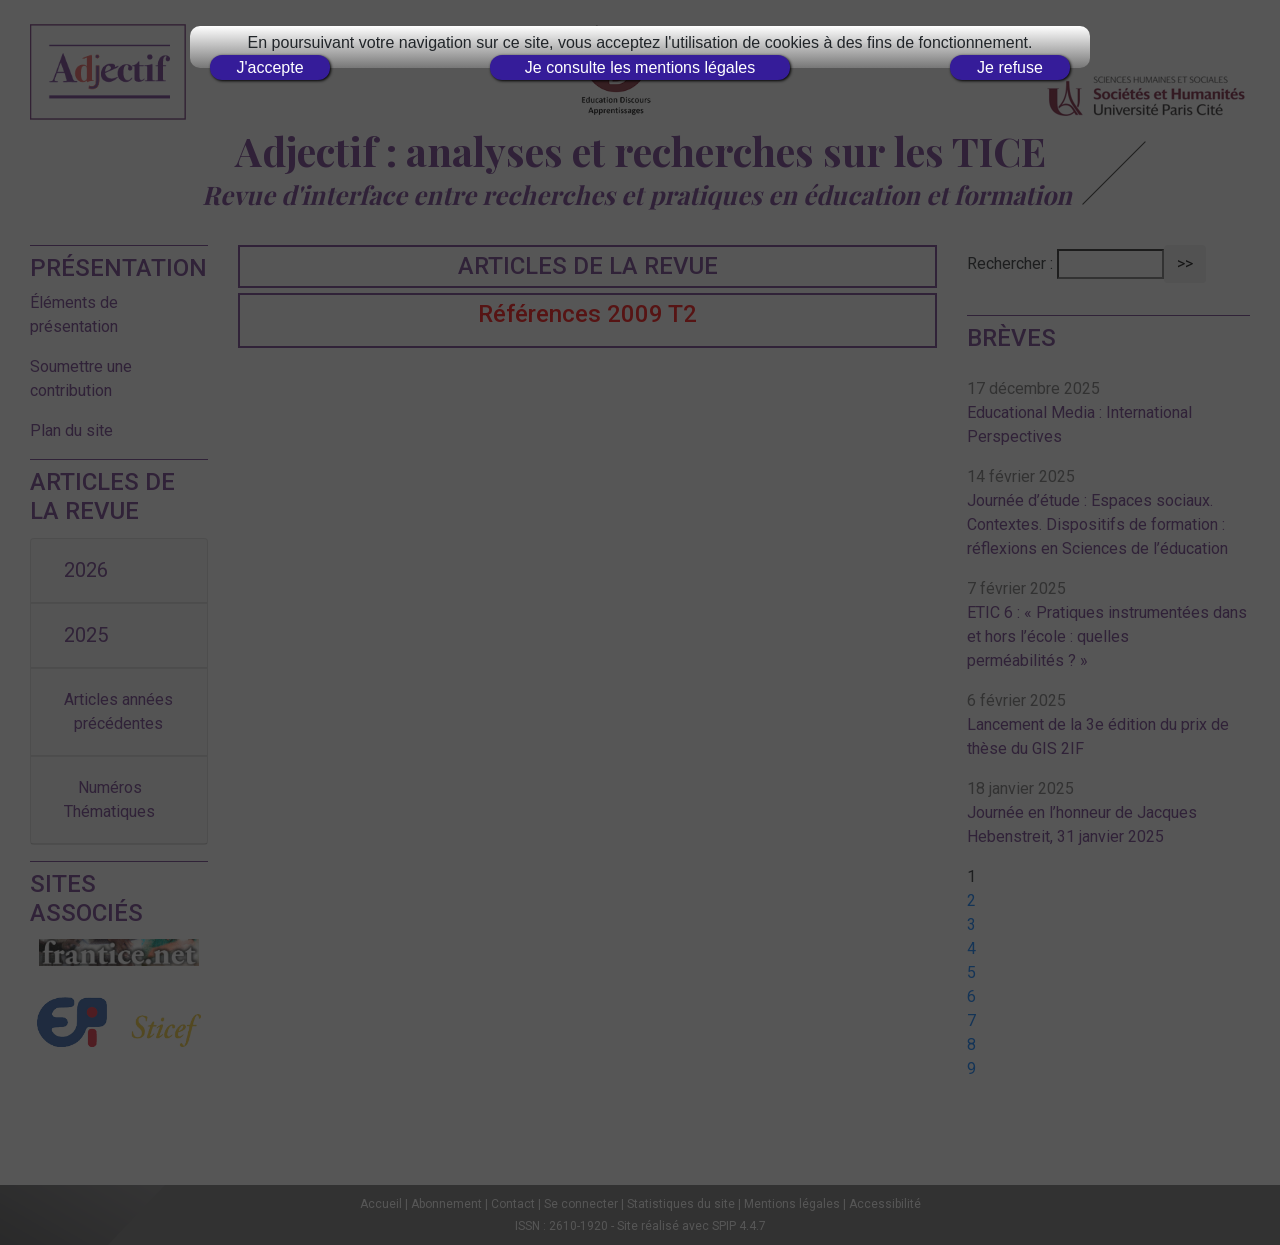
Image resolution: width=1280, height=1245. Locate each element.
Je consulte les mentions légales (640, 67)
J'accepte (269, 67)
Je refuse (1010, 67)
